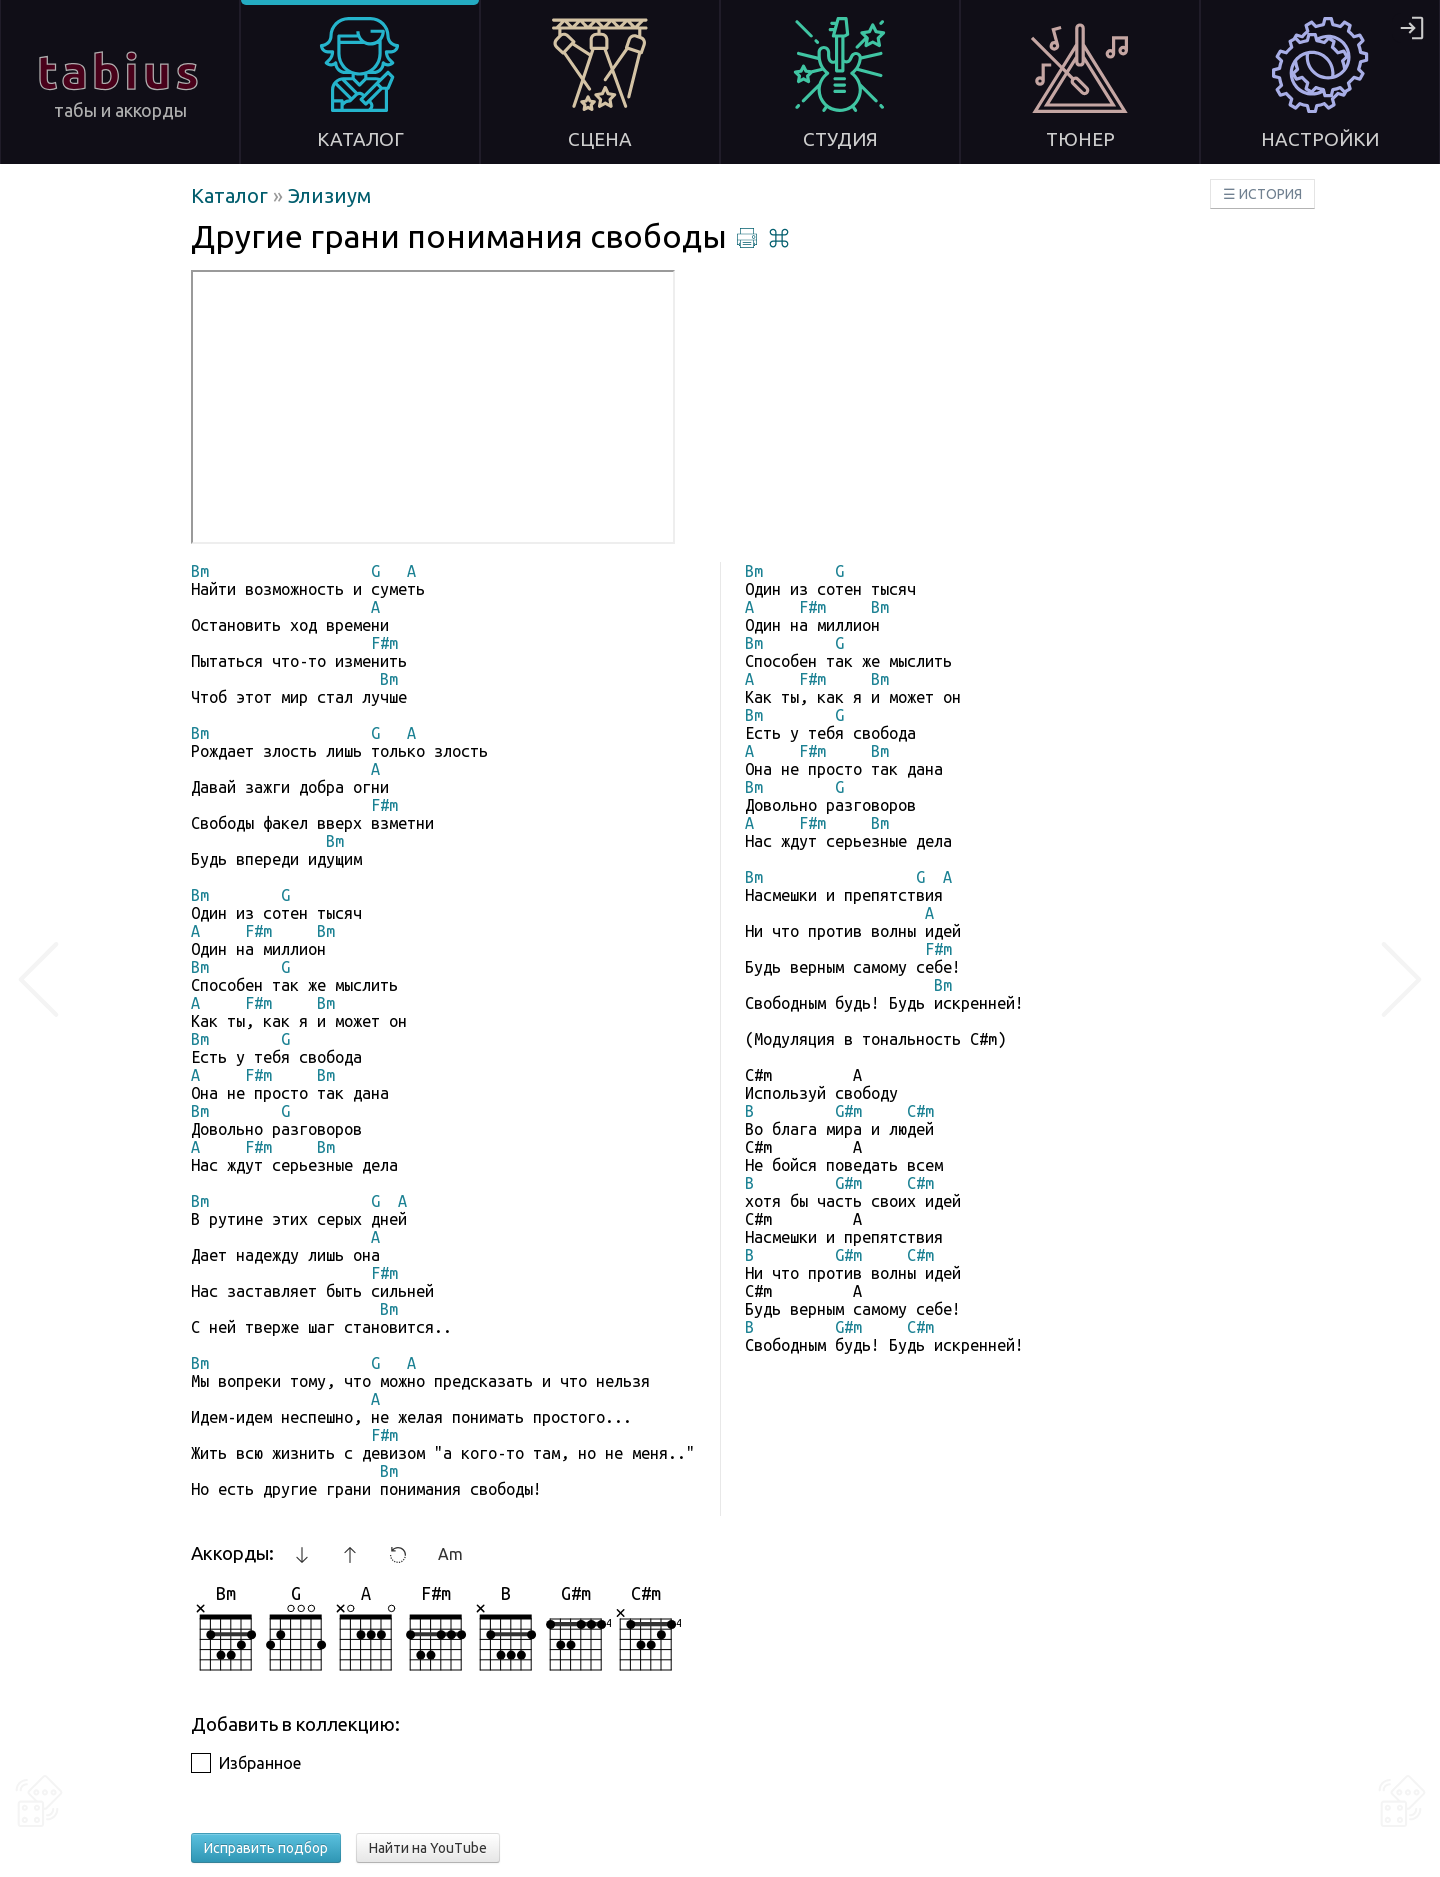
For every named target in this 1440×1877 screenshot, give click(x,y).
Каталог (232, 195)
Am (450, 1554)
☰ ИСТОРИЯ (1262, 194)
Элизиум (329, 195)
